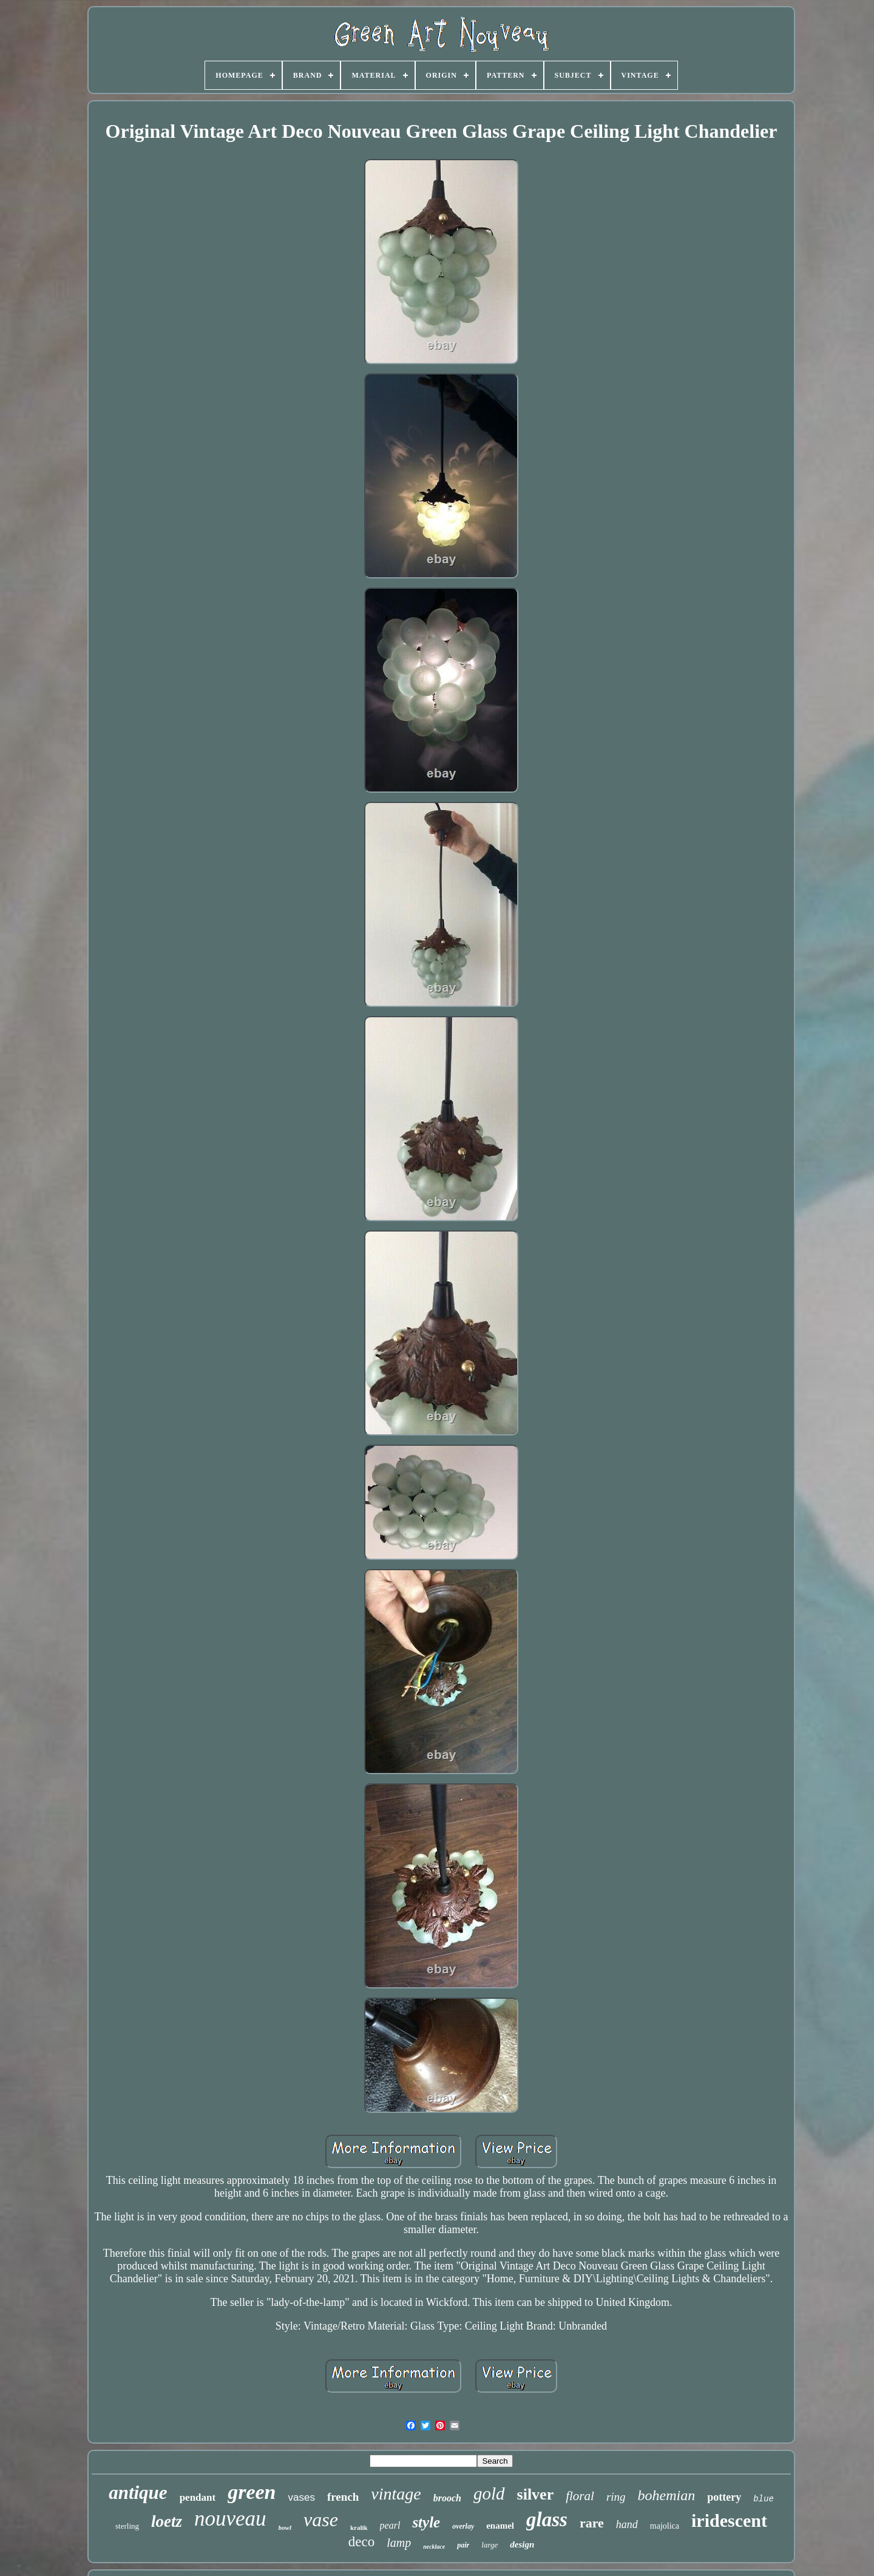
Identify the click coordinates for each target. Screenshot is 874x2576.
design (522, 2544)
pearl (390, 2525)
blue (763, 2499)
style (426, 2522)
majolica (664, 2525)
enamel (500, 2525)
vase (320, 2519)
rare (592, 2522)
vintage (396, 2493)
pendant (198, 2497)
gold (489, 2493)
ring (616, 2496)
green (252, 2492)
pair (463, 2545)
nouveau (230, 2518)
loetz (166, 2521)
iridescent (729, 2520)
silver (535, 2494)
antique (138, 2492)
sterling (127, 2525)
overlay (463, 2526)
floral (580, 2496)
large (489, 2544)
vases (301, 2497)
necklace (434, 2546)
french (343, 2496)
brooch (447, 2498)
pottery (724, 2497)
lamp (399, 2542)
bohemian (667, 2495)
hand (627, 2524)
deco (361, 2541)
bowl (285, 2527)
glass (546, 2519)
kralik (359, 2527)
